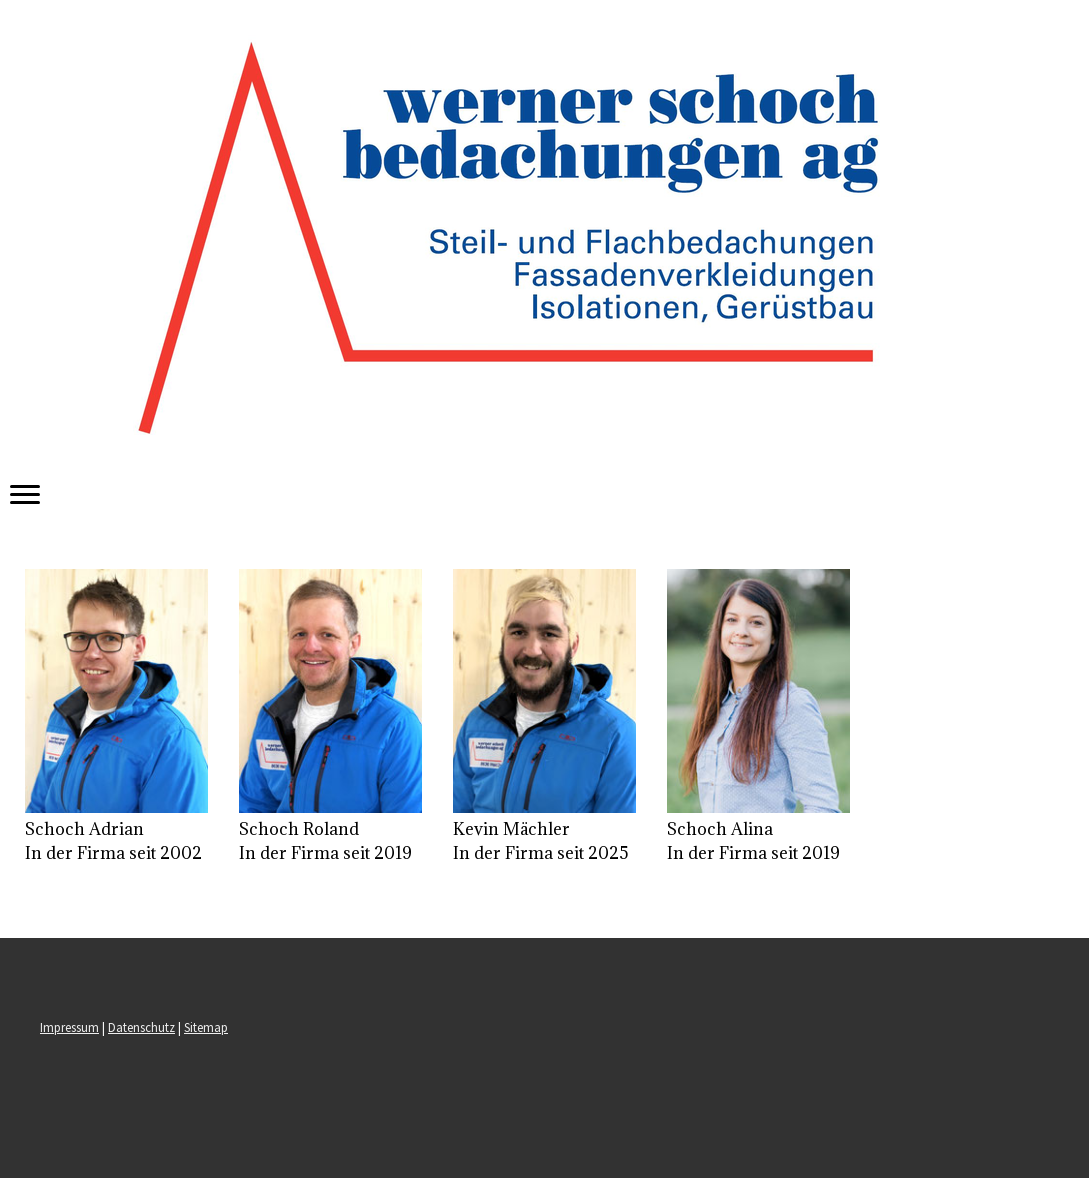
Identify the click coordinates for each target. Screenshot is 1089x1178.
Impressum (69, 1027)
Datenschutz (141, 1027)
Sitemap (206, 1027)
